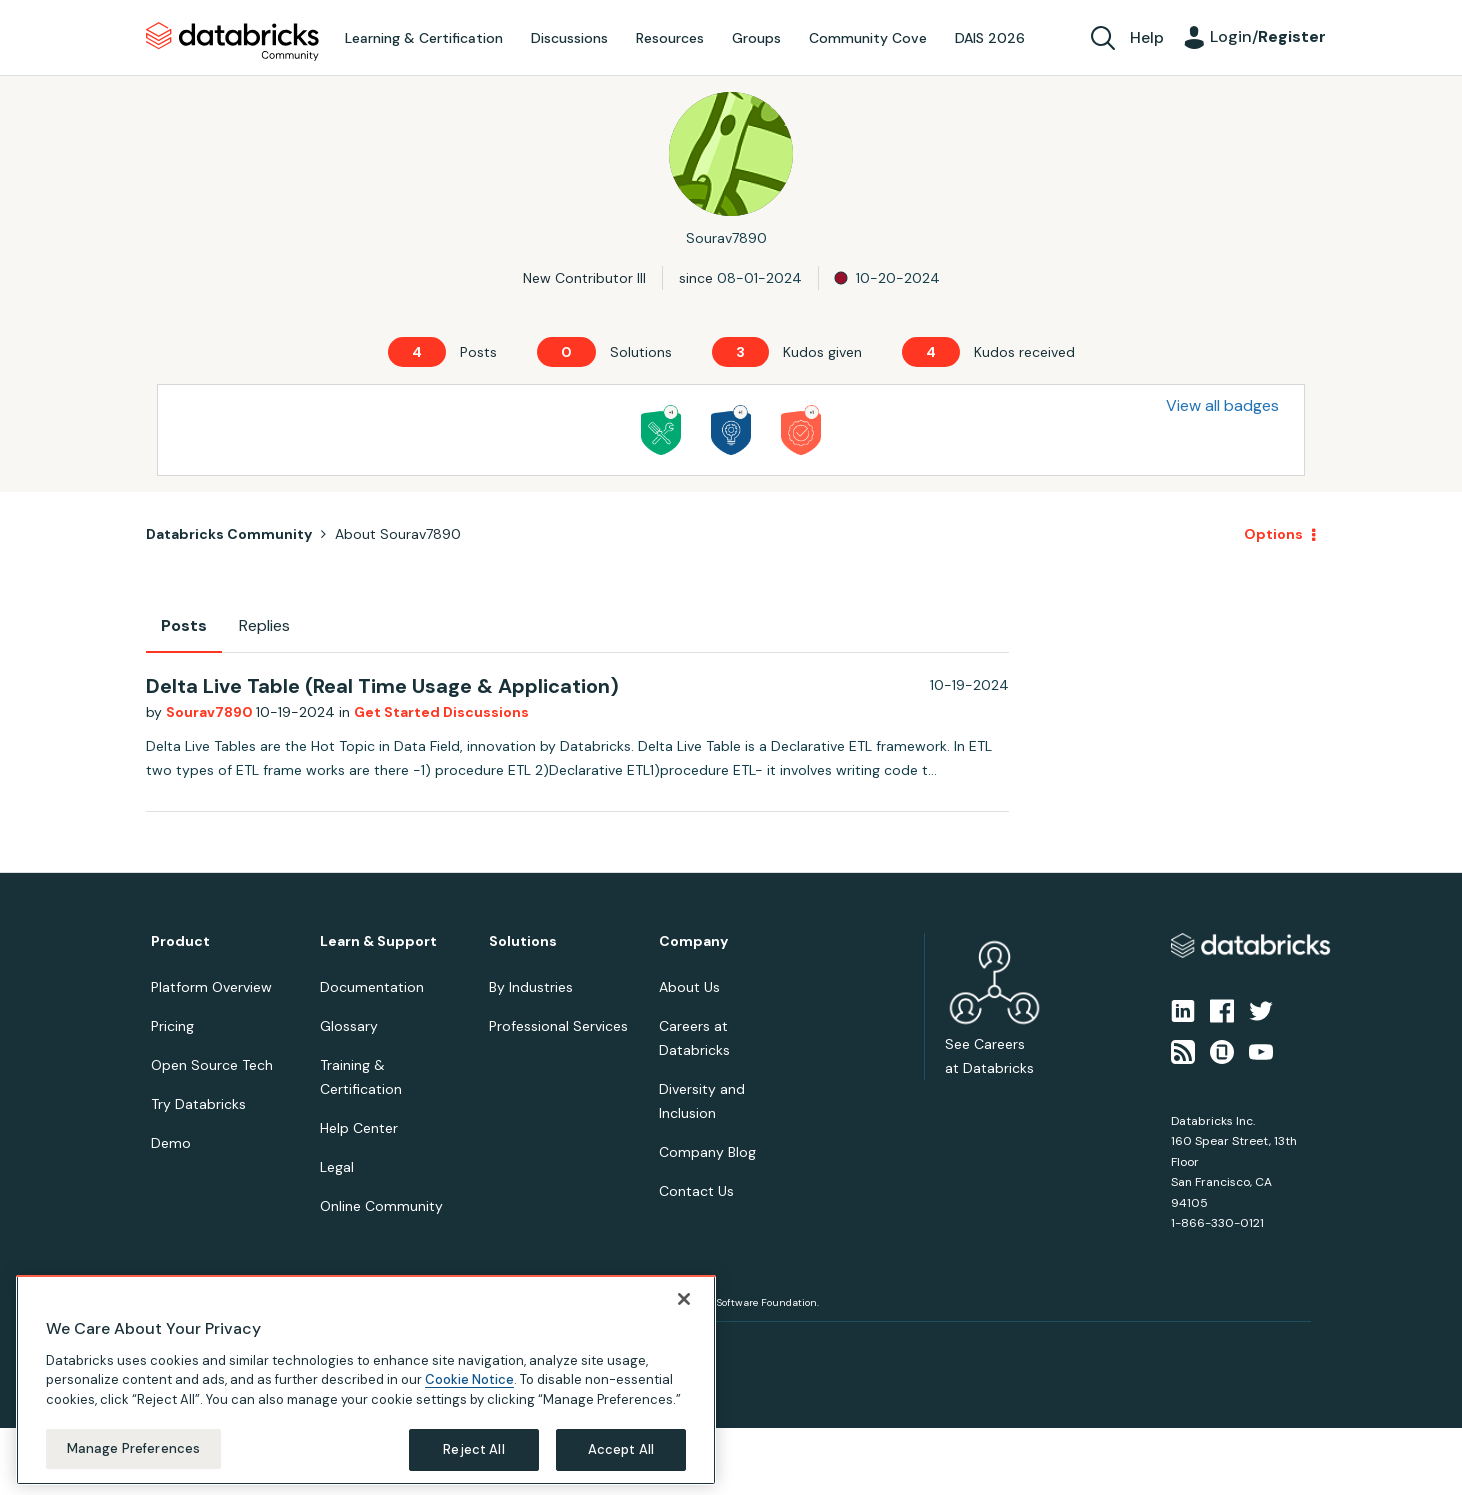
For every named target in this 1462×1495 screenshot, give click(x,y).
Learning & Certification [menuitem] (424, 38)
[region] (366, 1380)
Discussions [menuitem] (569, 38)
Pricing (172, 1026)
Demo (171, 1143)
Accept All (621, 1449)
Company (693, 941)
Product (180, 941)
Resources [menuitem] (670, 38)
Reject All (473, 1449)
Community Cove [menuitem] (868, 38)
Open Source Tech (212, 1065)
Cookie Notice (469, 1379)
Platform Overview (211, 987)
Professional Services (558, 1026)
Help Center (359, 1128)
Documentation (372, 987)
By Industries (531, 987)
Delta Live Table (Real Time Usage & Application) (382, 686)
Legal (337, 1167)
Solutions (523, 941)
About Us (689, 987)
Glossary (349, 1026)
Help (1147, 37)
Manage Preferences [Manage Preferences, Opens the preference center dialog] (133, 1448)
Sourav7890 (211, 712)
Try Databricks (198, 1104)
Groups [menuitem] (756, 38)
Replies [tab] (264, 625)
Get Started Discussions (441, 712)
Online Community (381, 1206)
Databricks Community (232, 42)
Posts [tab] (184, 625)
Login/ (1268, 36)
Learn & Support (378, 941)
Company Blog (707, 1152)
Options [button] (1273, 534)
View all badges (1222, 405)
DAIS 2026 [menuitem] (990, 38)
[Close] (684, 1299)
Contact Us (696, 1191)
